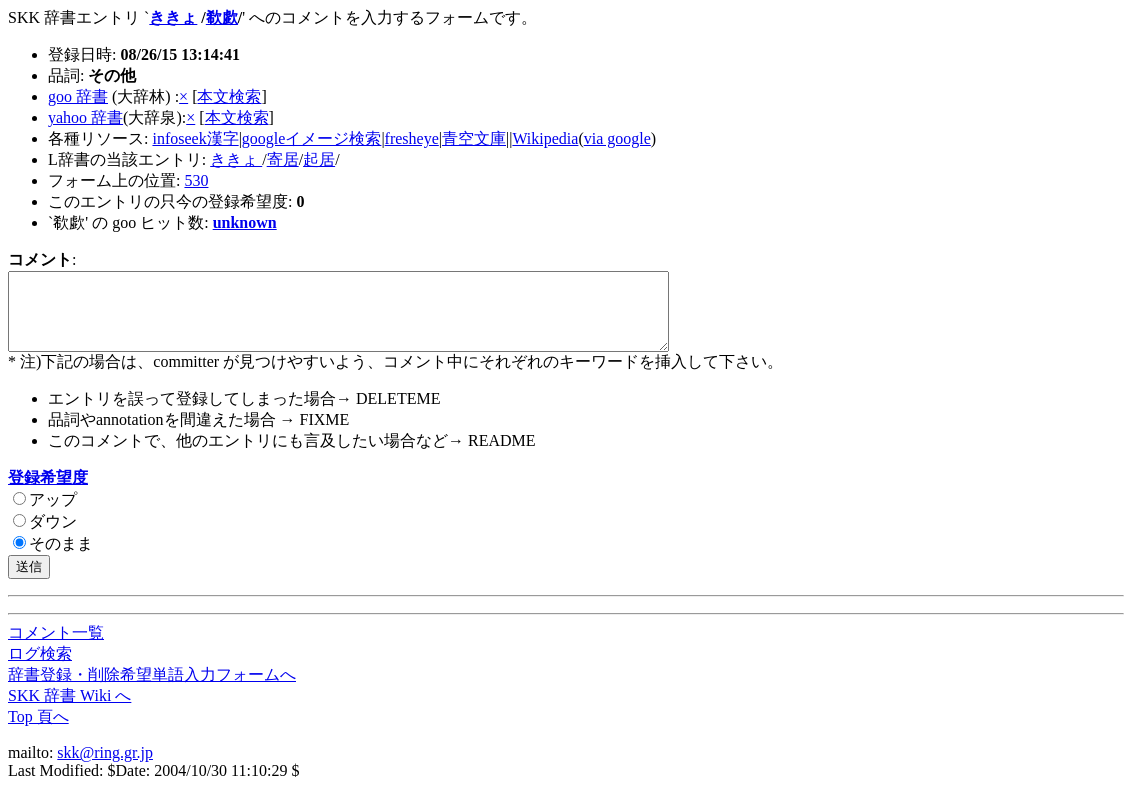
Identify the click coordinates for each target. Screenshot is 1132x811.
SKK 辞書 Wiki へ (69, 710)
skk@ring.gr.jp (105, 767)
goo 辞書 (78, 96)
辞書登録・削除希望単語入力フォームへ (152, 689)
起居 (319, 159)
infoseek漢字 (195, 138)
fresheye (412, 138)
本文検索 (229, 96)
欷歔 (222, 17)
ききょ (173, 17)
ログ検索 (40, 668)
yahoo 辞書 (85, 117)
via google (617, 138)
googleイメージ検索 (312, 138)
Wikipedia (545, 138)
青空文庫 (474, 138)
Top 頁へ (38, 731)
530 (196, 180)
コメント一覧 (56, 647)
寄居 (283, 159)
